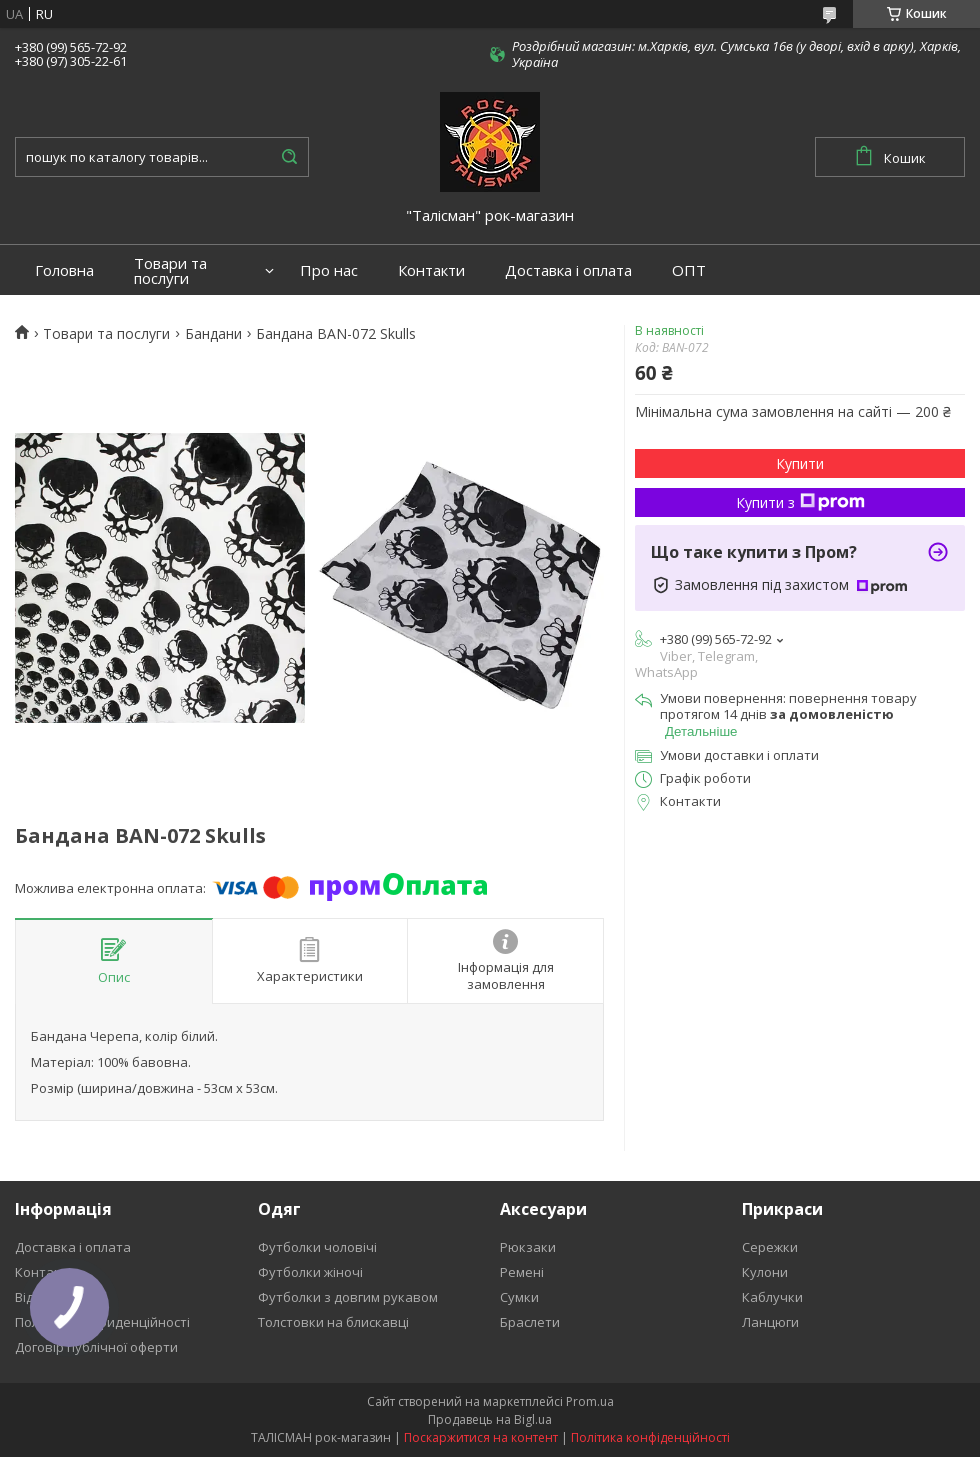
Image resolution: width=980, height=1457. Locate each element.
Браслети (530, 1322)
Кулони (765, 1272)
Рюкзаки (528, 1247)
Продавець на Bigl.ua (490, 1419)
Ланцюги (770, 1322)
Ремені (522, 1272)
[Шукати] (289, 157)
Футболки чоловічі (317, 1247)
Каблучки (772, 1297)
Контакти (431, 270)
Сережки (770, 1247)
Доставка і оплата (568, 270)
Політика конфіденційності (650, 1437)
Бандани (213, 334)
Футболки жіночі (310, 1272)
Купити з (800, 502)
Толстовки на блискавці (333, 1322)
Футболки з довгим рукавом (348, 1297)
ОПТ (689, 270)
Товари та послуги (170, 271)
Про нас (329, 270)
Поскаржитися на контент (481, 1437)
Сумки (519, 1297)
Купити (800, 463)
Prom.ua (590, 1401)
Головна (64, 270)
